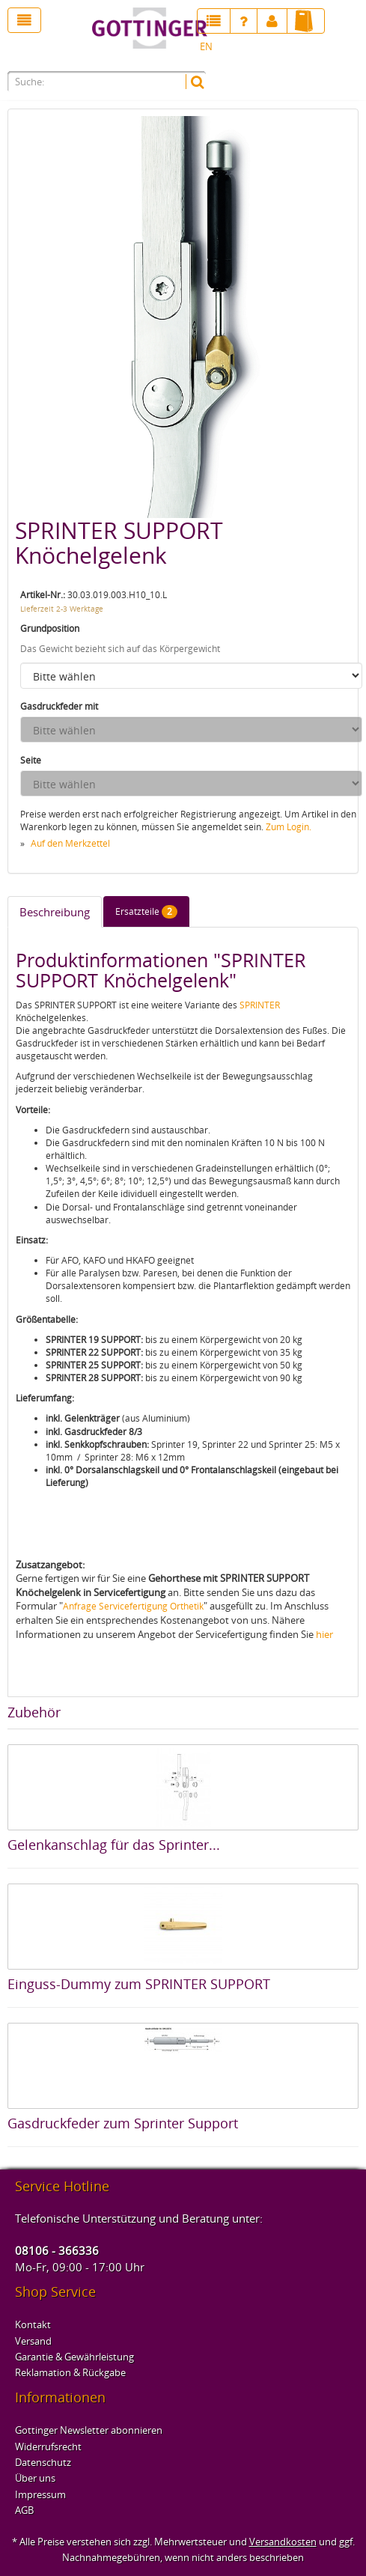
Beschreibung (54, 911)
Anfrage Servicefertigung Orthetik (133, 1606)
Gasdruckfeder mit (59, 706)
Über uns (35, 2478)
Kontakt (33, 2324)
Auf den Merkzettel (70, 843)
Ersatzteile (146, 912)
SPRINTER (260, 1005)
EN (206, 46)
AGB (24, 2510)
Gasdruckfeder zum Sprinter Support (122, 2123)
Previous (26, 313)
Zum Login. (288, 826)
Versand (33, 2341)
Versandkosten (283, 2541)
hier (324, 1634)
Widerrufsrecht (48, 2446)
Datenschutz (43, 2462)
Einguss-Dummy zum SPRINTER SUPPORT (138, 1984)
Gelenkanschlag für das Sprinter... (113, 1845)
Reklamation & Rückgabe (70, 2372)
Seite (30, 760)
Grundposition (49, 628)
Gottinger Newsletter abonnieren (88, 2430)
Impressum (40, 2494)
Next (340, 313)
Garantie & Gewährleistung (74, 2356)
